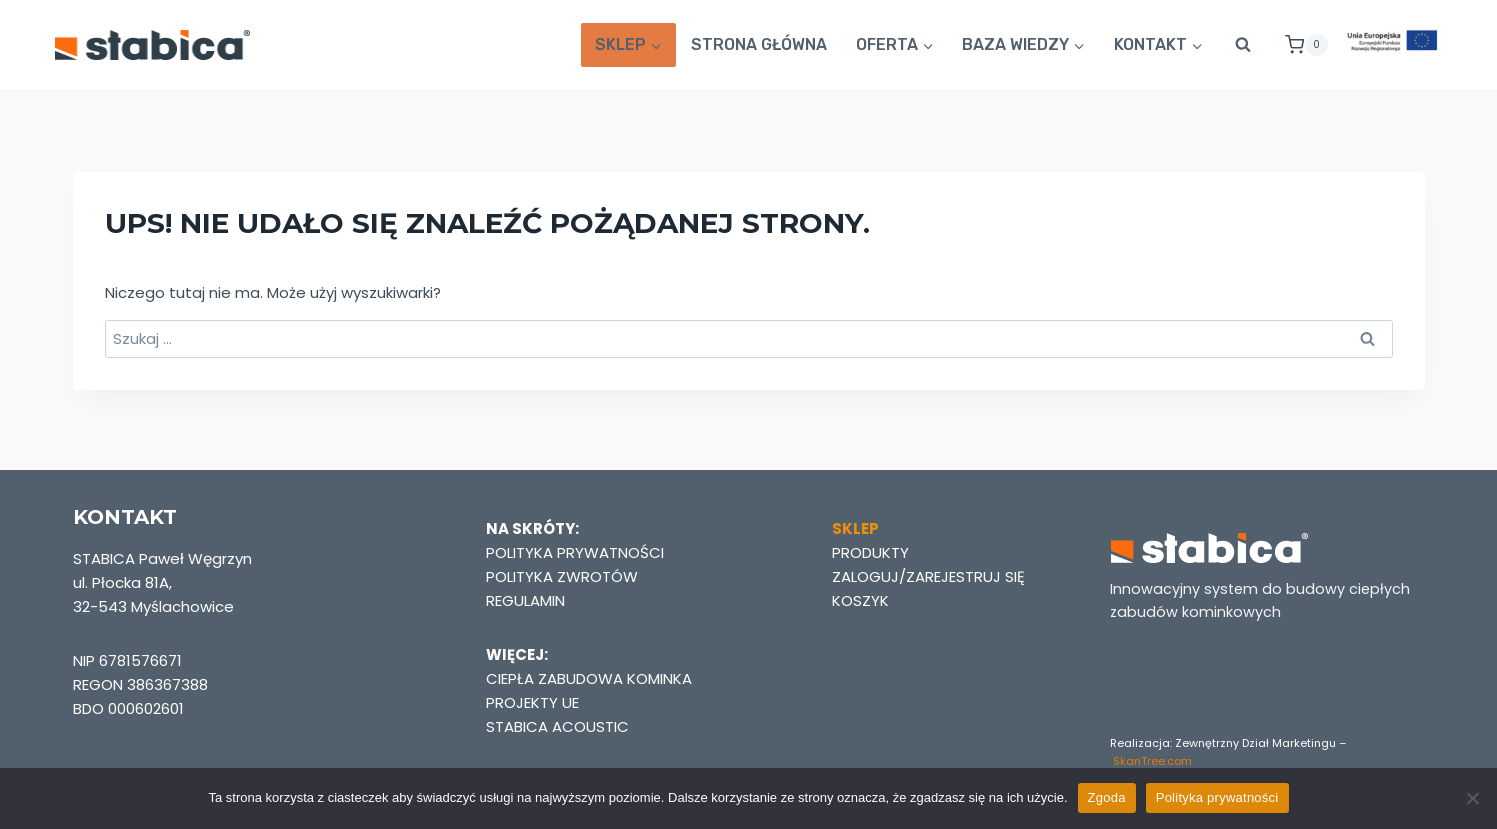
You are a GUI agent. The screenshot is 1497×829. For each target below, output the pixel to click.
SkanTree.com (1152, 761)
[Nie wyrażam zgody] (1472, 798)
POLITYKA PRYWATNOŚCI (575, 552)
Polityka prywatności (1217, 797)
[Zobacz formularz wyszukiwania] (1243, 45)
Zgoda (1107, 797)
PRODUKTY (870, 552)
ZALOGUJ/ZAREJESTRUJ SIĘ (928, 576)
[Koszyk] (1298, 45)
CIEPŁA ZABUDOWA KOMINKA (589, 678)
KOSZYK (860, 600)
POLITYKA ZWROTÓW (562, 576)
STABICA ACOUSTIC (557, 726)
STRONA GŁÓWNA (759, 44)
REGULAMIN (525, 600)
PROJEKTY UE (532, 702)
